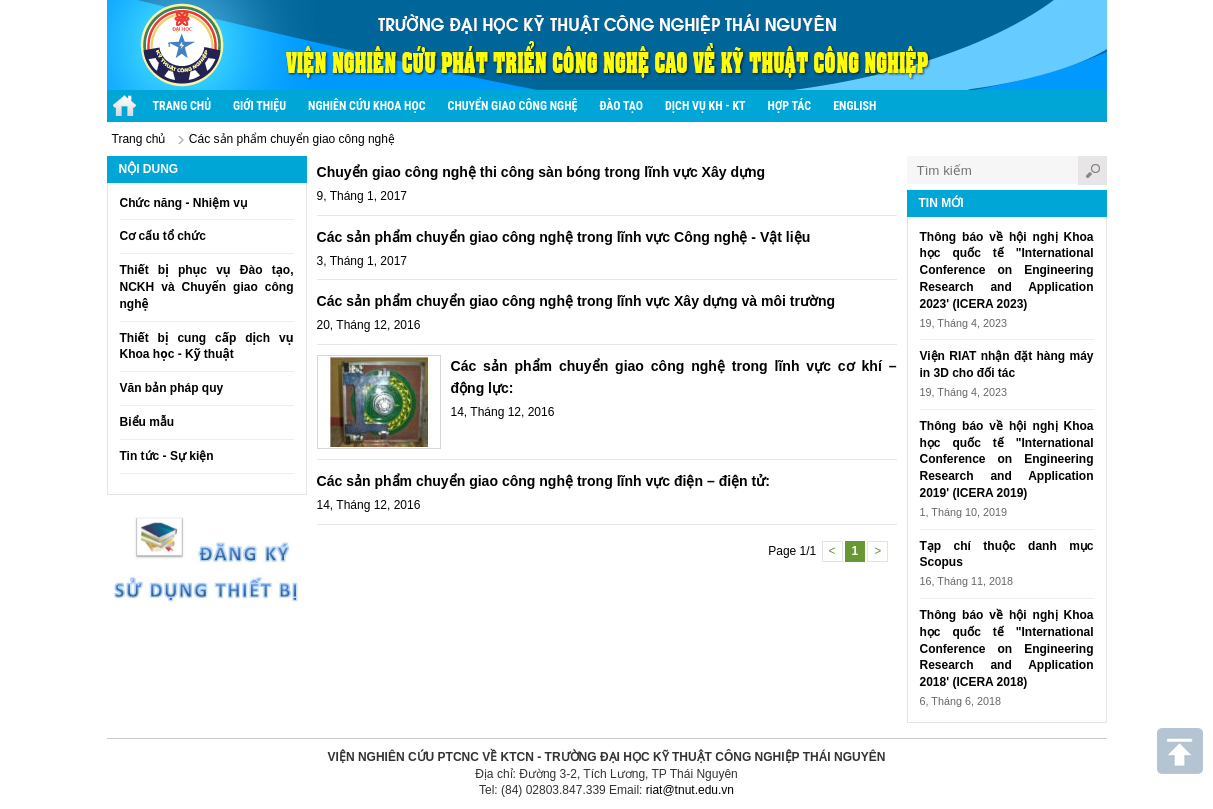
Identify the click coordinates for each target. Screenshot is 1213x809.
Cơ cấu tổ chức (163, 236)
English (854, 106)
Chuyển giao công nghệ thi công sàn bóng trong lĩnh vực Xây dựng (541, 172)
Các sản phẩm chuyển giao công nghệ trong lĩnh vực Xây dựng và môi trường (576, 301)
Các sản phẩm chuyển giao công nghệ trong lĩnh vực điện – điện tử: (543, 481)
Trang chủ (139, 139)
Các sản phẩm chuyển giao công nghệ (292, 139)
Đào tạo (621, 106)
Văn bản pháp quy (172, 388)
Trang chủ (182, 106)
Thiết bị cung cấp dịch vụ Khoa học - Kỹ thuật (207, 346)
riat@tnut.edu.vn (690, 790)
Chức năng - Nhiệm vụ (183, 203)
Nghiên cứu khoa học (366, 106)
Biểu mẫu (147, 422)
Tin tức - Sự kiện (167, 456)
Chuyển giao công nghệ (513, 106)
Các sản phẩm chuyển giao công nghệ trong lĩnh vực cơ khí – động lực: (674, 377)
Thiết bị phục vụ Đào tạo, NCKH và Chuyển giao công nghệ (207, 287)
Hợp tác (790, 106)
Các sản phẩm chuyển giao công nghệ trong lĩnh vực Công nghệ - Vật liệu (564, 237)
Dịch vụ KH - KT (705, 106)
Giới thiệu (259, 106)
